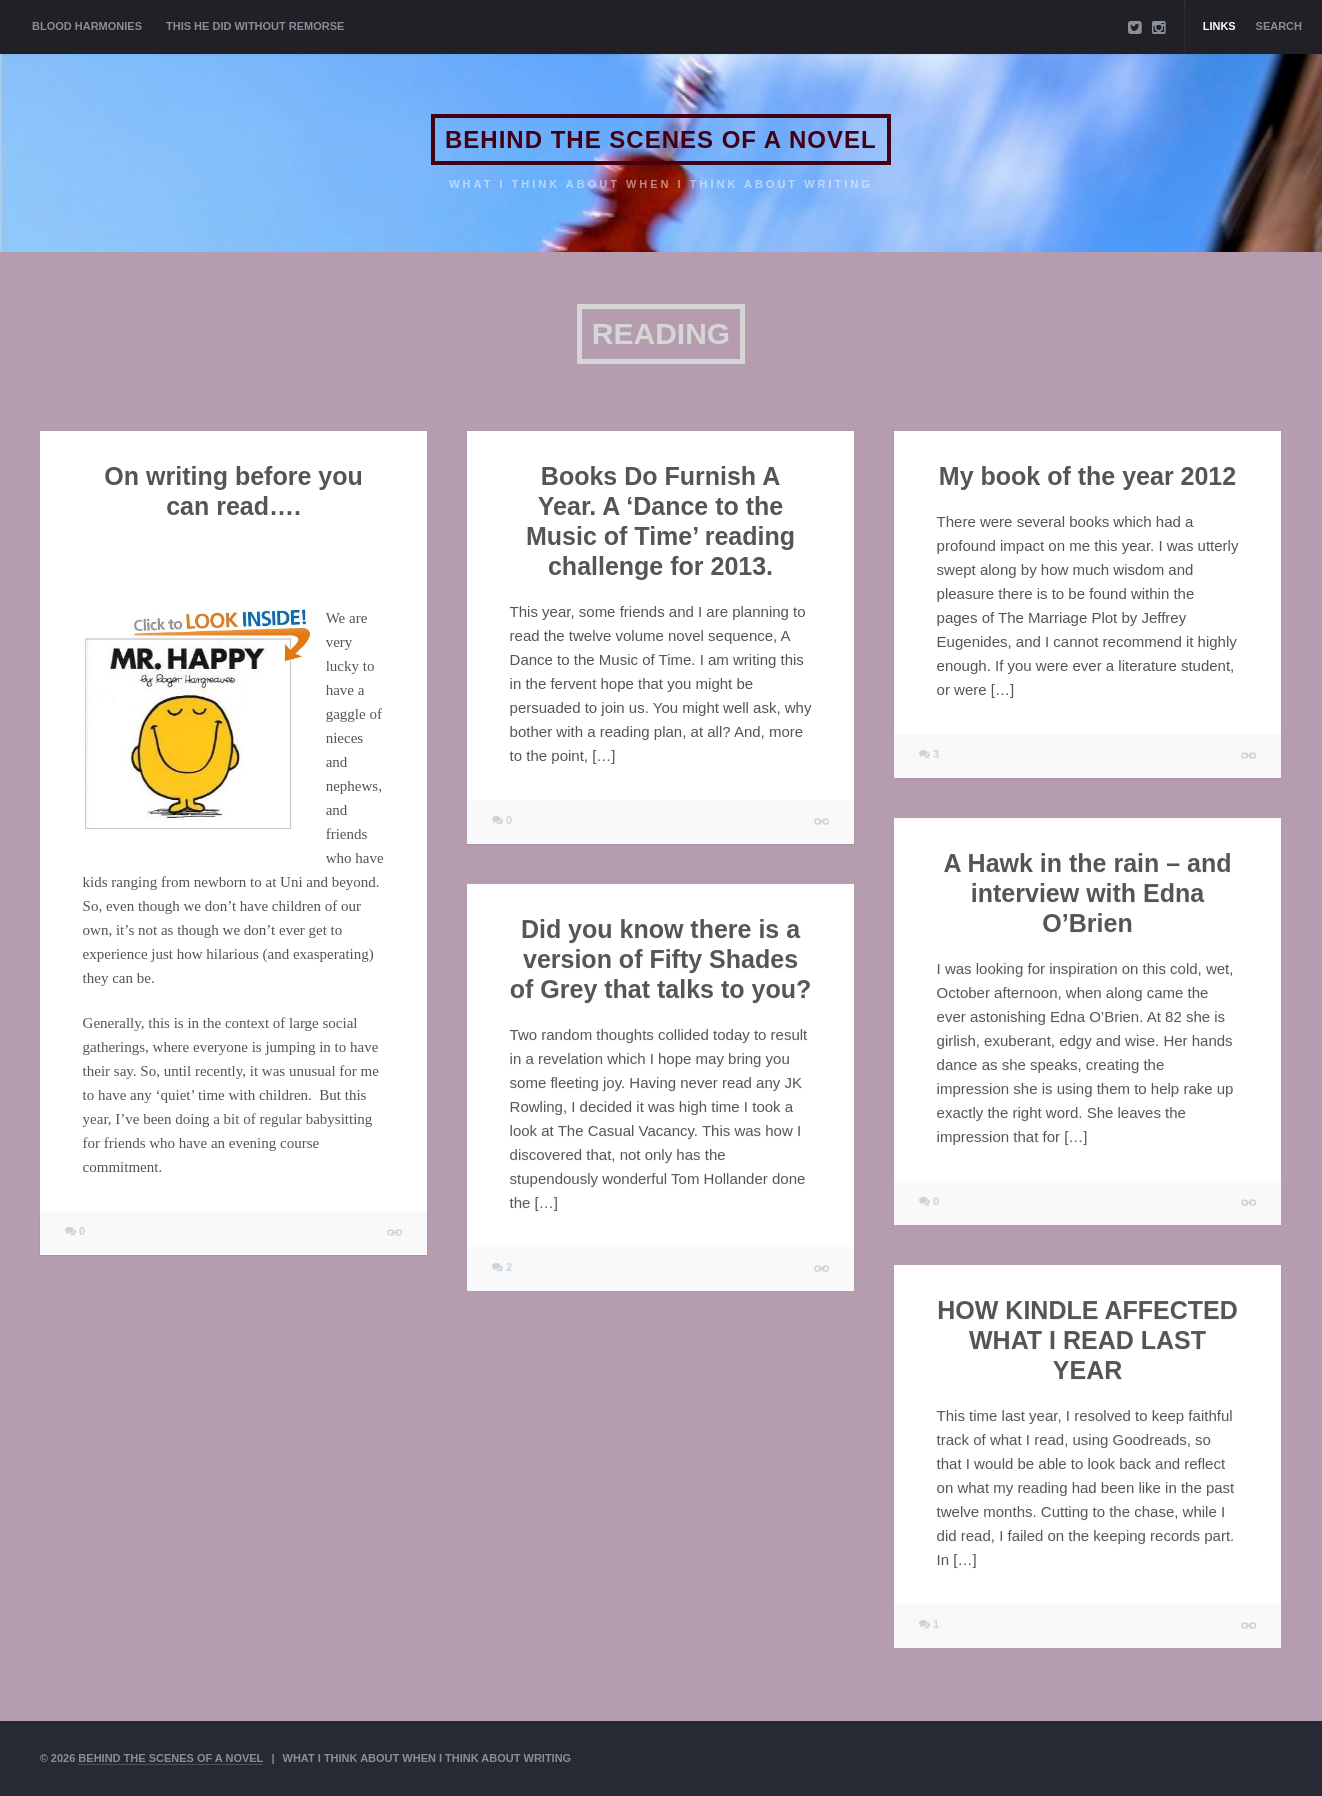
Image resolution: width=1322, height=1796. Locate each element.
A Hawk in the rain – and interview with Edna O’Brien (1088, 893)
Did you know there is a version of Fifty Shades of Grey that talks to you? (660, 959)
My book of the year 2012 (1087, 476)
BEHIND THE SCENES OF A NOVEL (661, 139)
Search (1279, 26)
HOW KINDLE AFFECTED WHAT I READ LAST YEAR (1087, 1340)
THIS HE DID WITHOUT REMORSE (255, 26)
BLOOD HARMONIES (87, 26)
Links (1219, 26)
